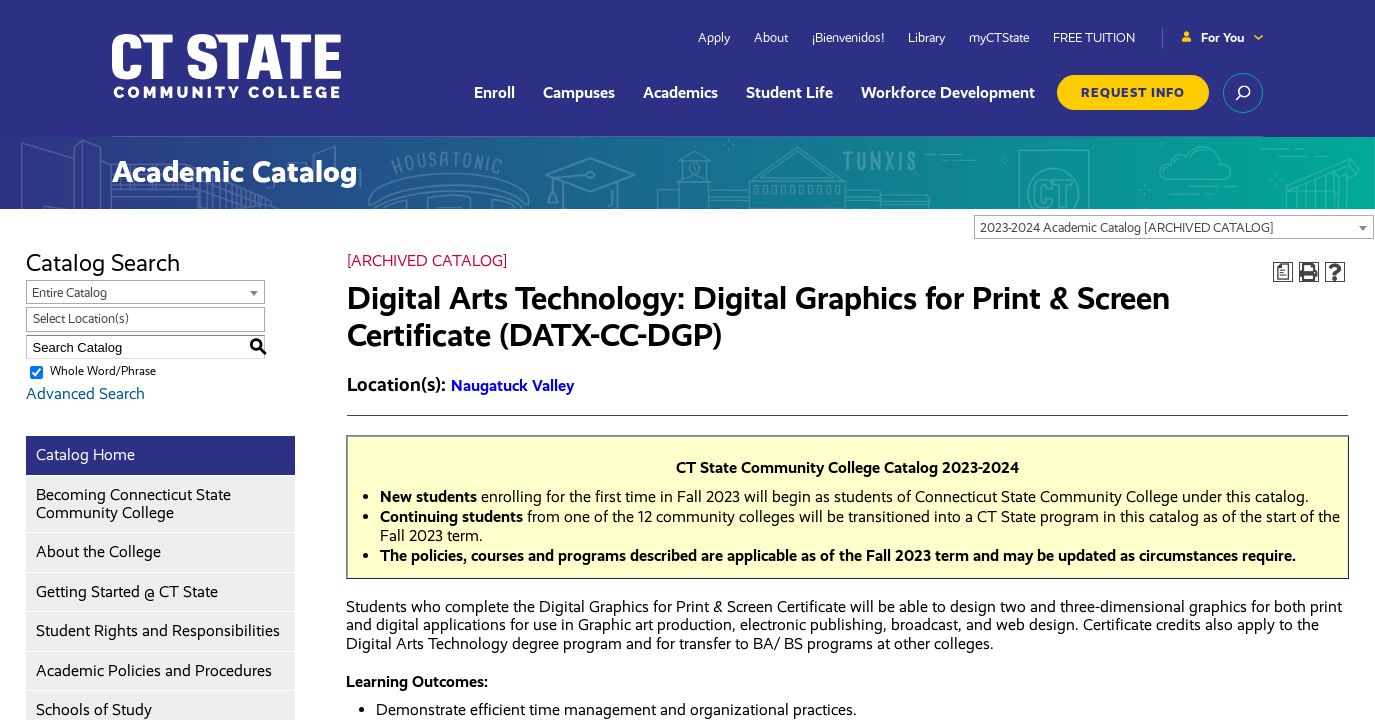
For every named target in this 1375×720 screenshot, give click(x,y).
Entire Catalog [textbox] (69, 292)
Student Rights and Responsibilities (158, 630)
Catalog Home (85, 454)
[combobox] (1174, 227)
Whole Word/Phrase (103, 371)
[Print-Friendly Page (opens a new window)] (1309, 272)
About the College (98, 551)
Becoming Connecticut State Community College (133, 503)
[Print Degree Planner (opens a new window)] (1283, 272)
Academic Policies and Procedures (154, 670)
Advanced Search (85, 393)
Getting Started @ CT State (127, 591)
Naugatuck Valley (512, 385)
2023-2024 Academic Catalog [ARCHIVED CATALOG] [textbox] (1127, 227)
